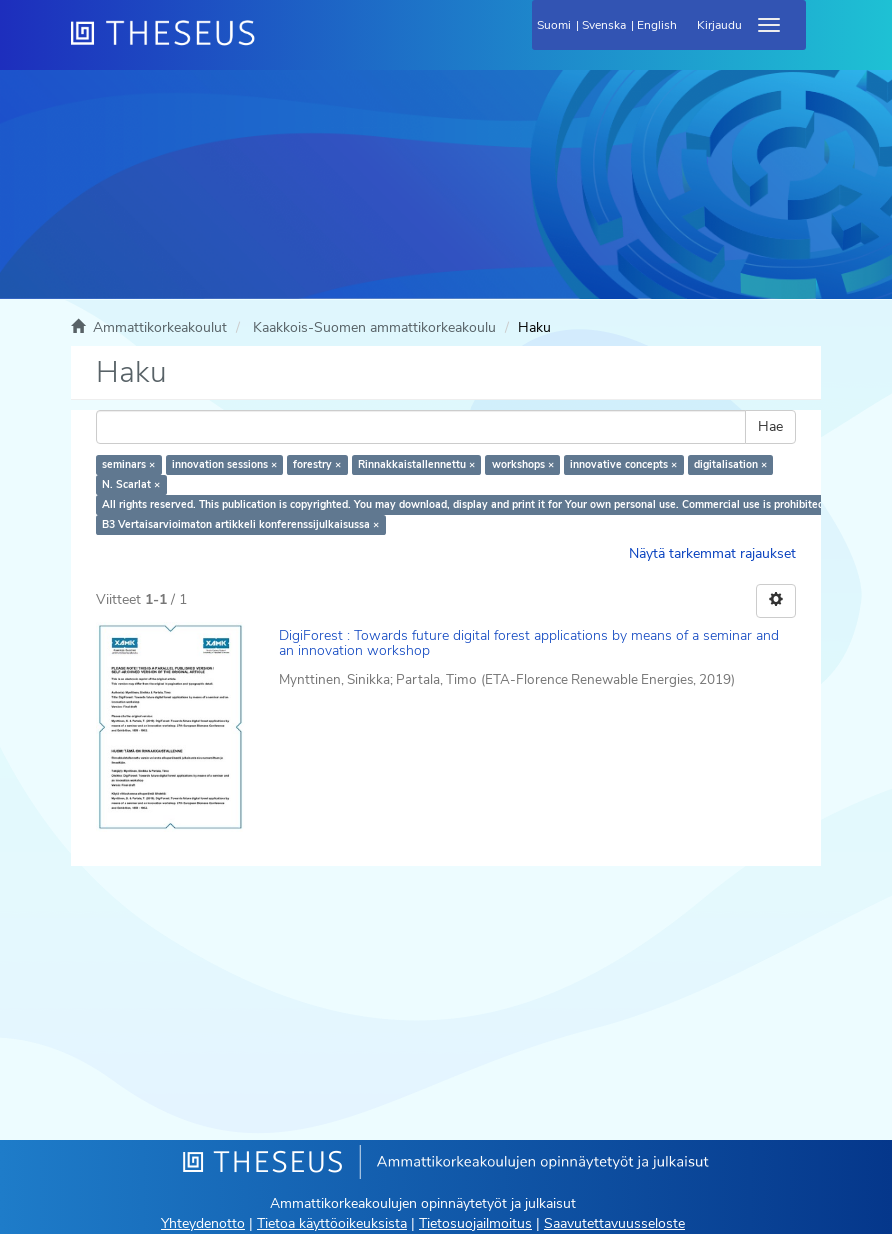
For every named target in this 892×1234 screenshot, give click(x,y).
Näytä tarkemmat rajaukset (712, 553)
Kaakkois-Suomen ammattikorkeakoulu (374, 327)
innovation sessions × (224, 464)
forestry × (317, 464)
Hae (770, 426)
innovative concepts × (623, 464)
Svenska (604, 25)
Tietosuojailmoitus (475, 1223)
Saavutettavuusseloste (614, 1223)
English (657, 25)
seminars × (128, 464)
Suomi (554, 25)
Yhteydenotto (203, 1223)
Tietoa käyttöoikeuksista (332, 1223)
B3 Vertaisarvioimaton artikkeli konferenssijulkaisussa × (240, 524)
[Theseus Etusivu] (271, 45)
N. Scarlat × (131, 484)
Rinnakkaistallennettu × (416, 464)
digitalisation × (730, 464)
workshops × (523, 464)
